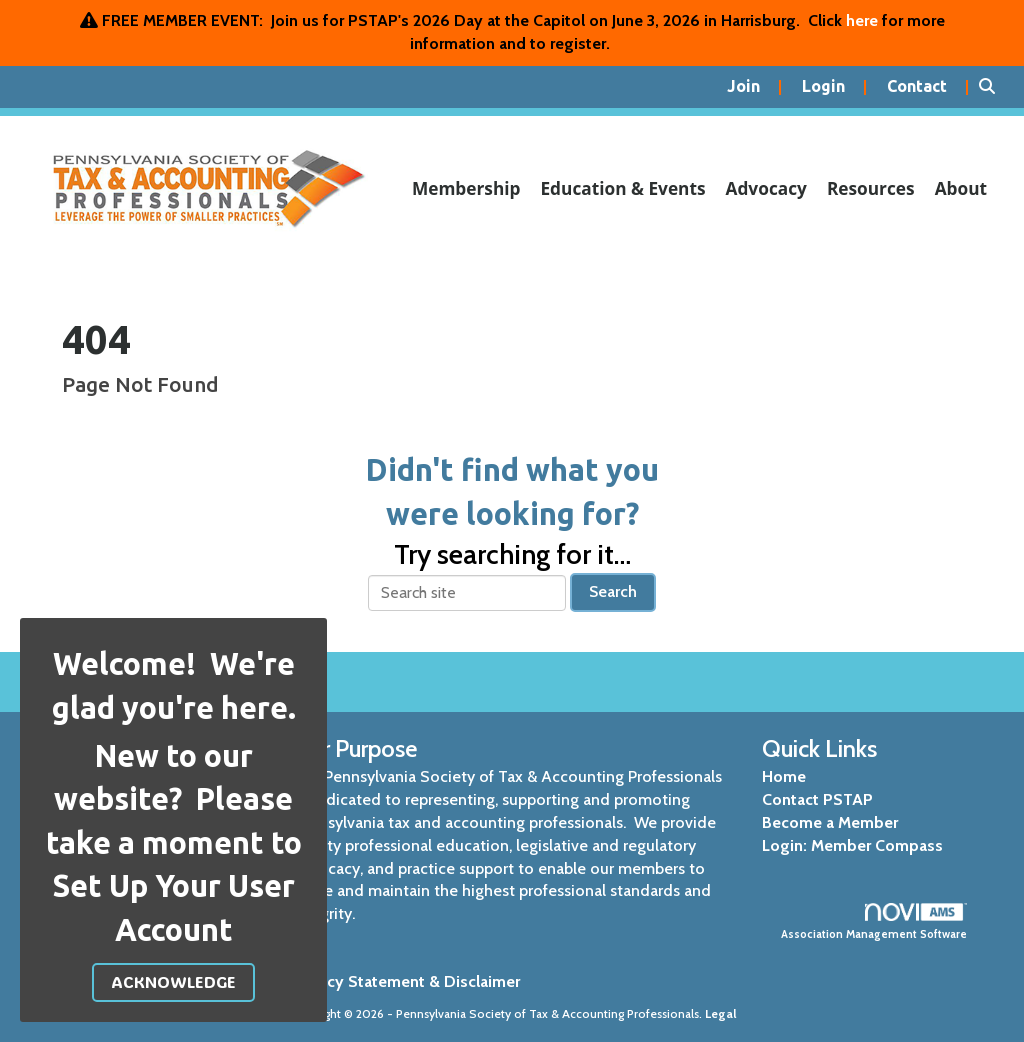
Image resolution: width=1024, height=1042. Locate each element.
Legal (721, 1013)
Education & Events (622, 188)
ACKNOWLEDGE (173, 981)
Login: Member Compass (852, 845)
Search (613, 591)
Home (784, 776)
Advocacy (766, 188)
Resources (871, 188)
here (862, 20)
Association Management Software (874, 922)
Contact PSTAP (817, 799)
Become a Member (830, 822)
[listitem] (754, 87)
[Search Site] (994, 87)
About (961, 188)
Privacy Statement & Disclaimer (406, 981)
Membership (466, 188)
